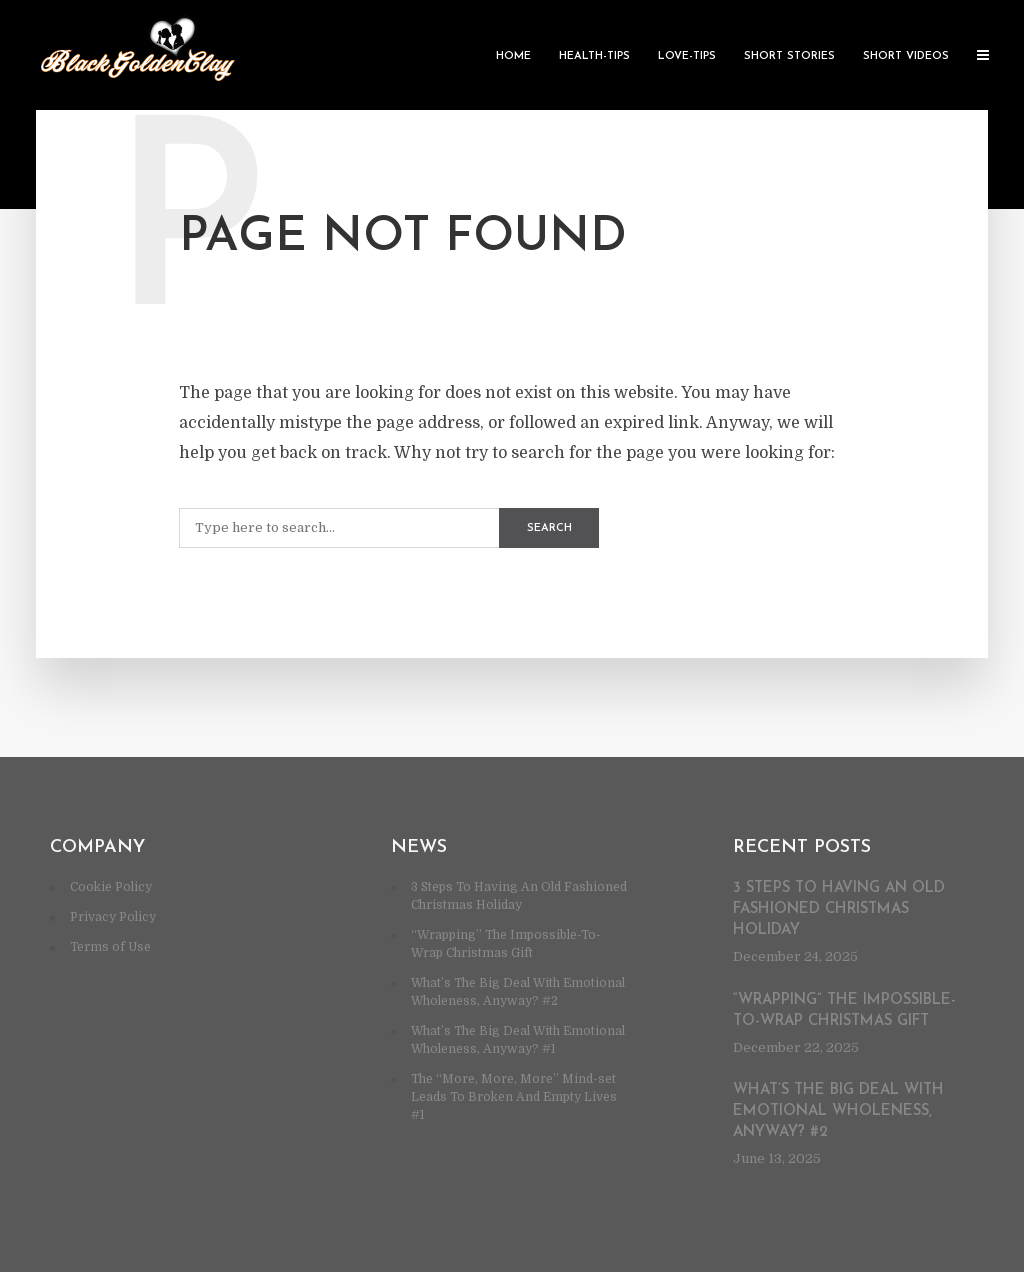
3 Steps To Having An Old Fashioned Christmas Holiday (839, 909)
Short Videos (906, 56)
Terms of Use (110, 947)
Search (549, 528)
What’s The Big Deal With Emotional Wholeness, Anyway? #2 (838, 1111)
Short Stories (789, 56)
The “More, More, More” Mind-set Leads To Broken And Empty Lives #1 (514, 1097)
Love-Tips (687, 56)
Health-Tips (594, 56)
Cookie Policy (111, 887)
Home (513, 56)
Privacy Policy (113, 917)
